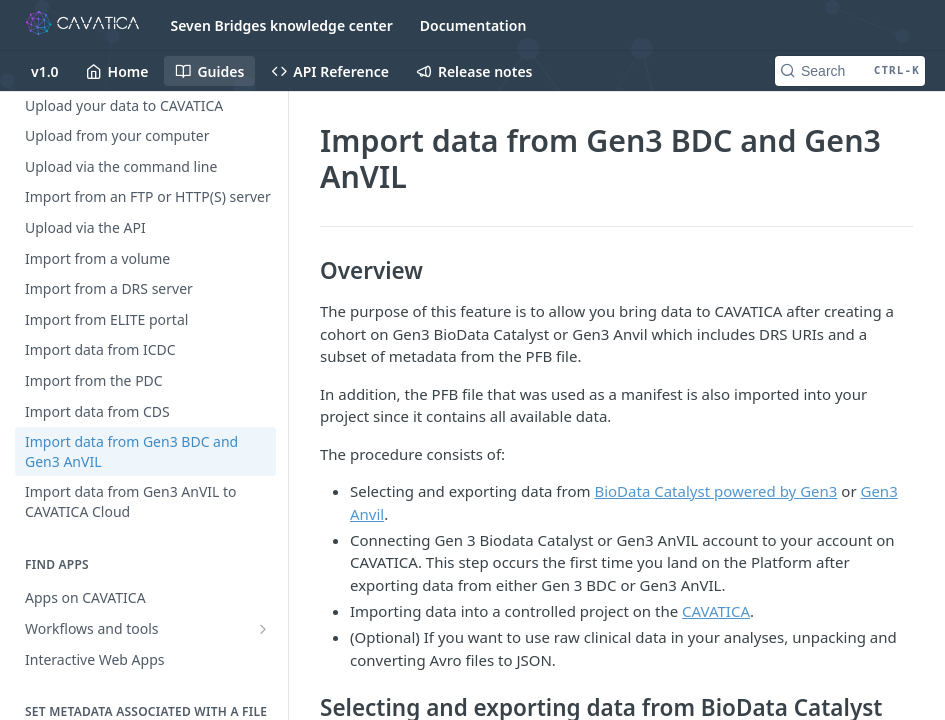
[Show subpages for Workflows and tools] (263, 629)
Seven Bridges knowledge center (282, 25)
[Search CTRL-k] (850, 71)
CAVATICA (716, 611)
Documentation (473, 25)
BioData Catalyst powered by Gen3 (715, 491)
